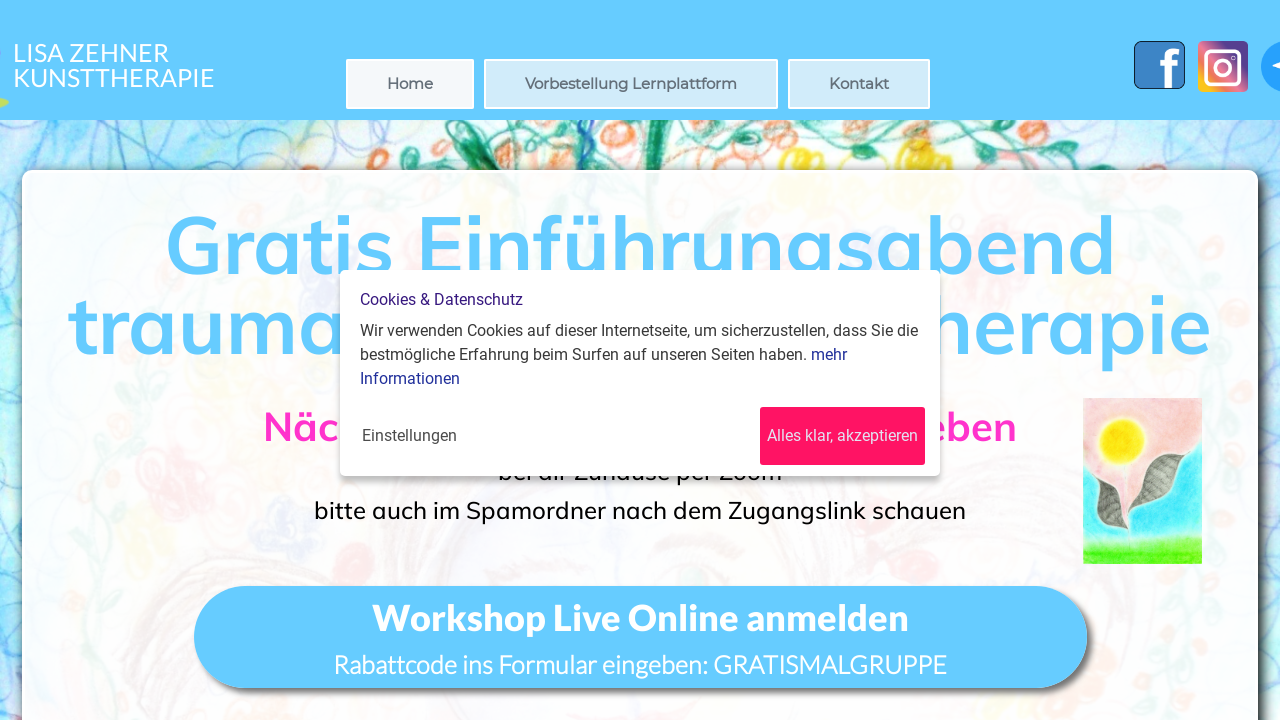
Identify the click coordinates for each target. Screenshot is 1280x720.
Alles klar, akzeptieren (842, 435)
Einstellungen (409, 435)
